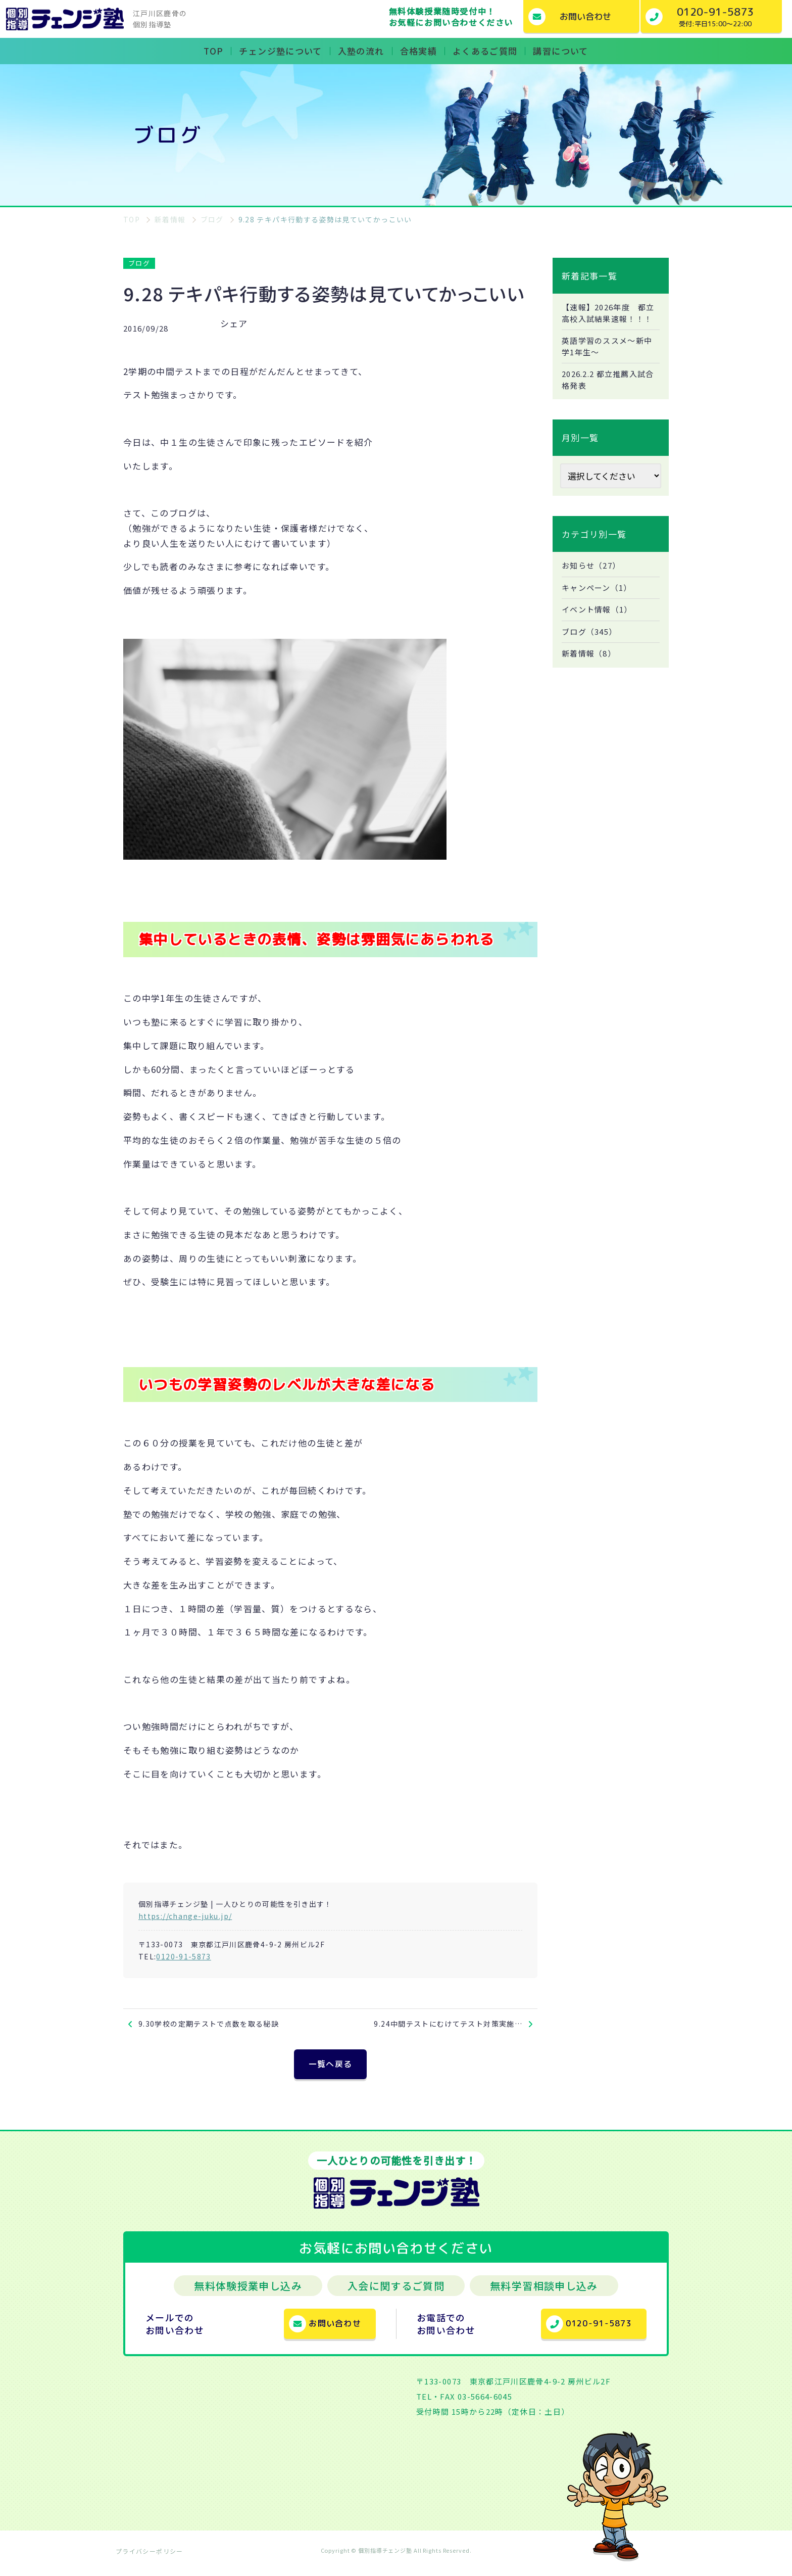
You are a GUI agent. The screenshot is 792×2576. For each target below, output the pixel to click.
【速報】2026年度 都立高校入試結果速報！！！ (607, 320)
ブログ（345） (591, 651)
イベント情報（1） (599, 628)
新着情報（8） (591, 674)
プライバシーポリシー (149, 2558)
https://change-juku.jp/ (185, 1916)
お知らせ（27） (593, 583)
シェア (234, 323)
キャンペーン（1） (599, 605)
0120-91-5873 (183, 1956)
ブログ (139, 263)
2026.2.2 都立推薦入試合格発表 (608, 396)
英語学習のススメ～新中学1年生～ (610, 361)
